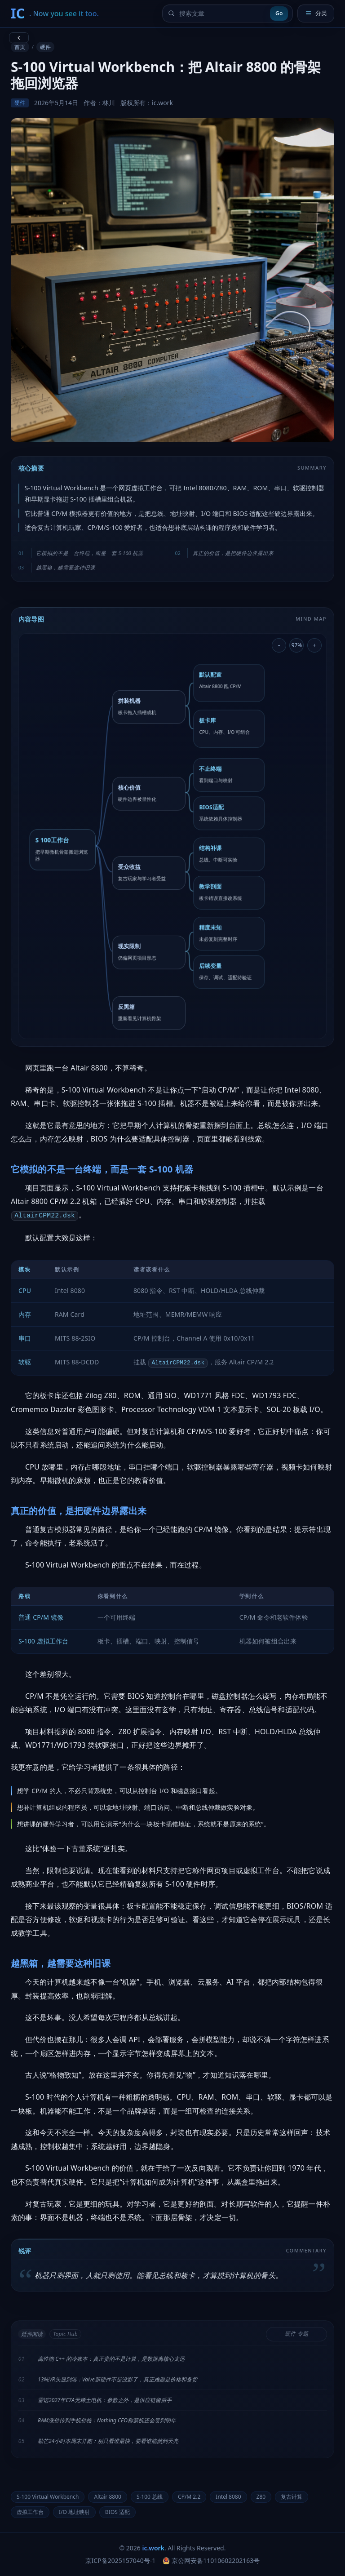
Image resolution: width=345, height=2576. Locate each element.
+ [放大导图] (314, 644)
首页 (19, 47)
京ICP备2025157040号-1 (120, 2560)
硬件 (45, 47)
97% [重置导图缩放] (297, 644)
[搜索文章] (222, 13)
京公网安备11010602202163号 (211, 2560)
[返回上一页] (19, 37)
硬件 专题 (296, 2333)
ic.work (153, 2548)
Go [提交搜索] (279, 13)
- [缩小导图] (279, 644)
